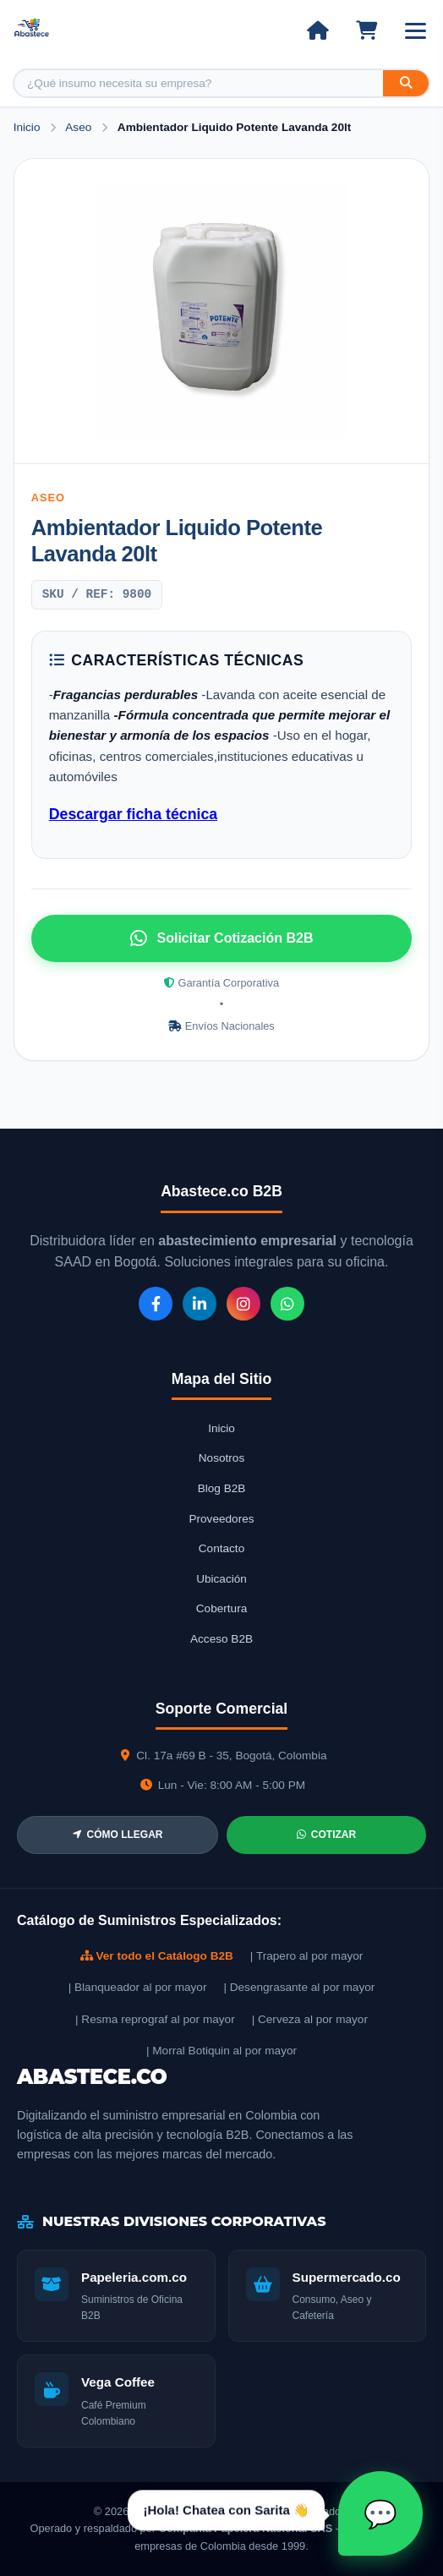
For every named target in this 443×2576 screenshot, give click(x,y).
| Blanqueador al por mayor (137, 1987)
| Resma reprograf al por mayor (155, 2019)
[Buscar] (406, 83)
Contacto (221, 1548)
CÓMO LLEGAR (118, 1834)
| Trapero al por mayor (306, 1956)
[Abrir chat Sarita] (380, 2513)
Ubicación (221, 1578)
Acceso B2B (221, 1639)
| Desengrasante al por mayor (299, 1987)
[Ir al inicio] (317, 30)
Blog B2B (222, 1488)
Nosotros (221, 1458)
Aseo (80, 127)
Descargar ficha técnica (133, 814)
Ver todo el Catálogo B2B (156, 1956)
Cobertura (221, 1608)
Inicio (27, 127)
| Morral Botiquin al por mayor (221, 2050)
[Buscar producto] (198, 83)
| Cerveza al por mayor (310, 2019)
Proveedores (221, 1518)
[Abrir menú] (415, 30)
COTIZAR (326, 1834)
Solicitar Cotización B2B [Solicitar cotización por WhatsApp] (222, 938)
